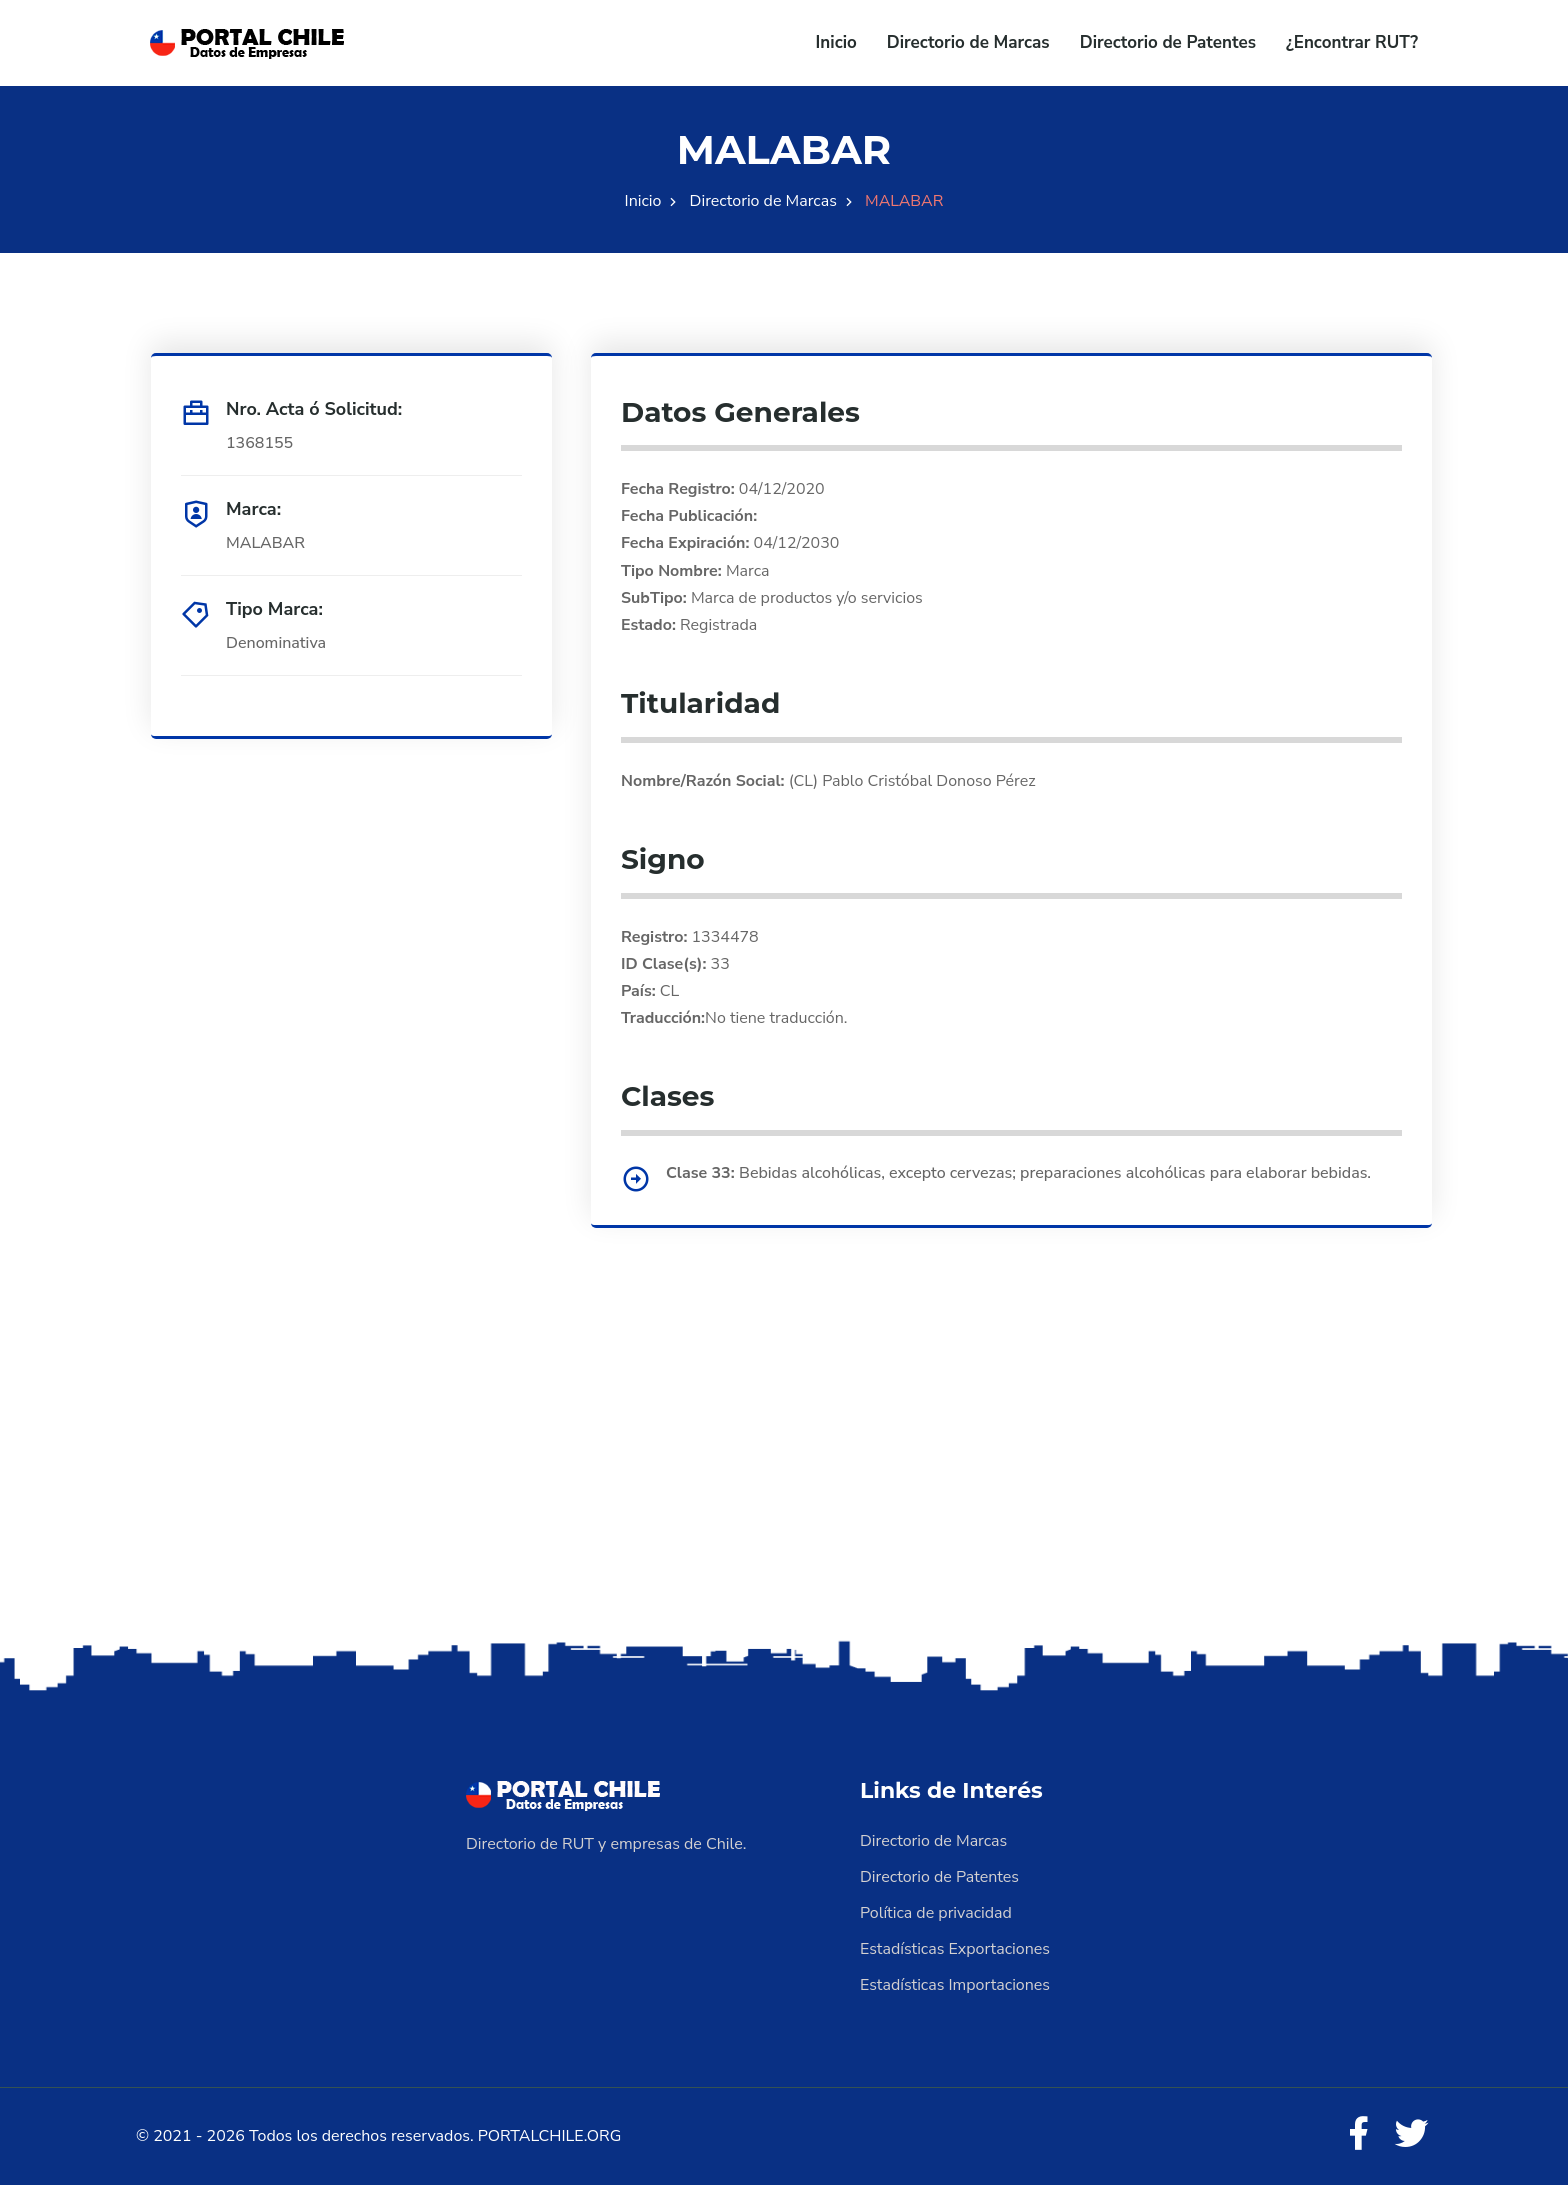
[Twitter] (1412, 2135)
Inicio (836, 42)
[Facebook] (1358, 2135)
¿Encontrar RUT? (1352, 42)
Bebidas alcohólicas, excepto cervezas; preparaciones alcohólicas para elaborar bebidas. (1055, 1173)
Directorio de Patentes (1168, 42)
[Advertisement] (784, 1478)
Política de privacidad (936, 1913)
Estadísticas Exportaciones (955, 1949)
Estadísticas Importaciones (955, 1985)
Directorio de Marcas (968, 42)
